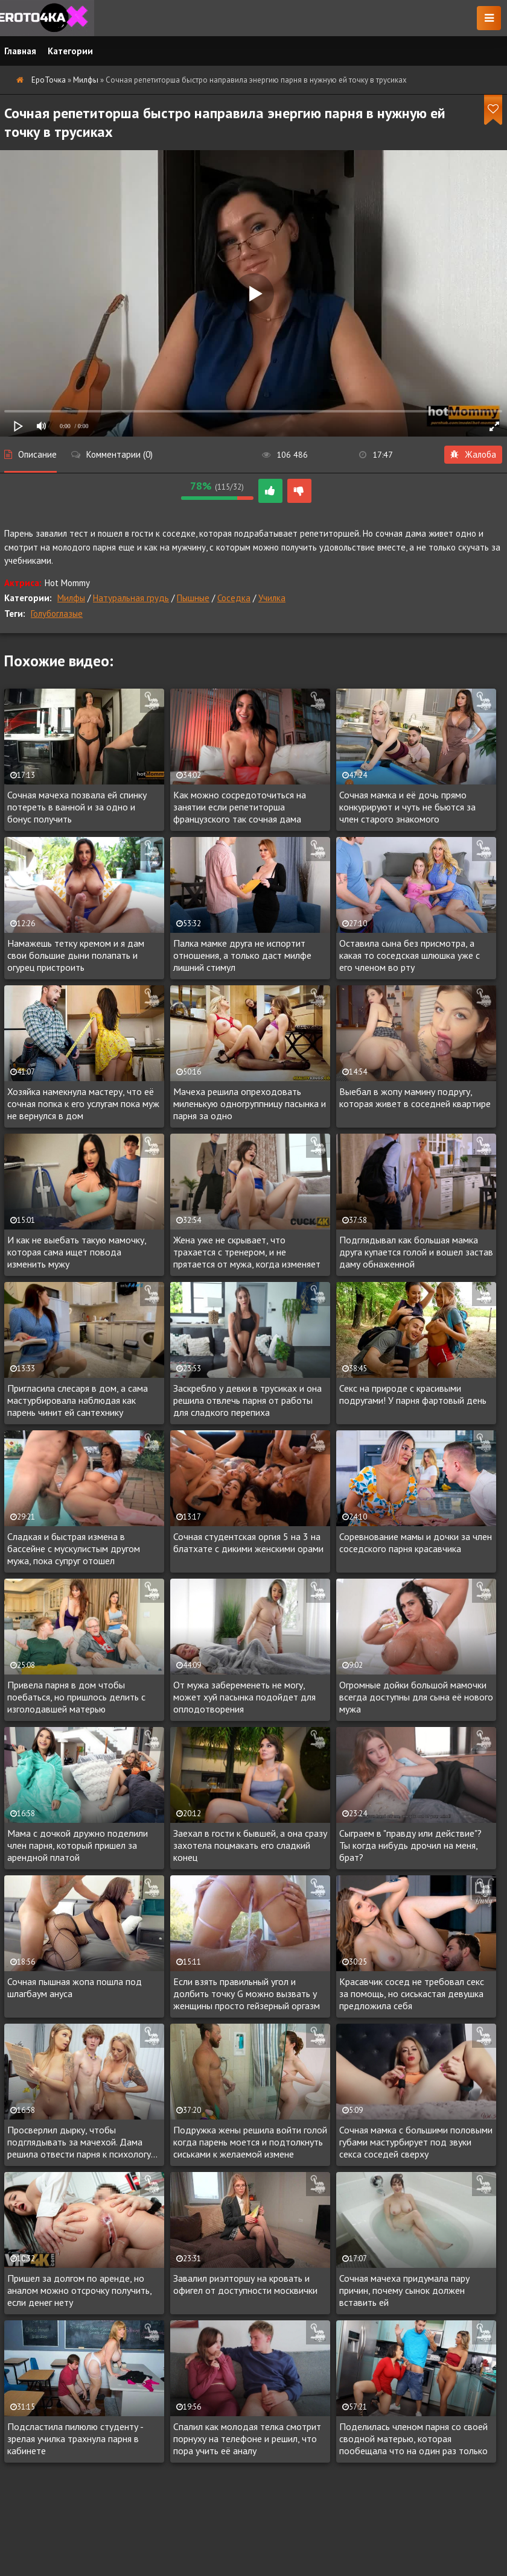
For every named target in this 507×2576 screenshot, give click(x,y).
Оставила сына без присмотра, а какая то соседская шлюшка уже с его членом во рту (409, 955)
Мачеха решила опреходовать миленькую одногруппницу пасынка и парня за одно (249, 1103)
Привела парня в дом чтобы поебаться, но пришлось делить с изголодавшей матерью (76, 1697)
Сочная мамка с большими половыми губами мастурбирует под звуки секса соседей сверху (416, 2142)
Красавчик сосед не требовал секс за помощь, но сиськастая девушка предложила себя (411, 1993)
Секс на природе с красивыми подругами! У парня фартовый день (412, 1394)
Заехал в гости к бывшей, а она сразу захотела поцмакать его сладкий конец (250, 1845)
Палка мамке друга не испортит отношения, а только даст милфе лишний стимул (242, 955)
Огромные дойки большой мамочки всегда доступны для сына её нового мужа (416, 1697)
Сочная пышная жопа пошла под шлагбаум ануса (74, 1987)
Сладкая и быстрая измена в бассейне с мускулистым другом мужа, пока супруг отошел (73, 1548)
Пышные (193, 598)
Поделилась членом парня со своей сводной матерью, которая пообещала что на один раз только (413, 2438)
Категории (70, 51)
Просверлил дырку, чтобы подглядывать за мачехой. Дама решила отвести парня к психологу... (82, 2142)
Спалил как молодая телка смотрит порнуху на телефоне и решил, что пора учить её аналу (247, 2438)
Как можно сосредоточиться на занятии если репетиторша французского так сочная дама (239, 807)
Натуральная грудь (131, 598)
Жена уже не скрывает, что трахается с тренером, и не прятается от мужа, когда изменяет (246, 1252)
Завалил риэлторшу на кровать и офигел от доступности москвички (245, 2284)
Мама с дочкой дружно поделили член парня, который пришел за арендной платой (77, 1845)
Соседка (233, 598)
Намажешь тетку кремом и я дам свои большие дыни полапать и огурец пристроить (75, 955)
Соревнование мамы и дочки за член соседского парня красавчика (415, 1542)
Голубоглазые (57, 613)
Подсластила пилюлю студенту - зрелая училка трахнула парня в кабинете (75, 2438)
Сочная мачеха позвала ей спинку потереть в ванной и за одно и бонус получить (77, 807)
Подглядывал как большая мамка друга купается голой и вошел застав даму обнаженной (416, 1252)
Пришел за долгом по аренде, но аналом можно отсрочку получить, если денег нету (79, 2290)
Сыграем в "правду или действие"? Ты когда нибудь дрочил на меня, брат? (410, 1845)
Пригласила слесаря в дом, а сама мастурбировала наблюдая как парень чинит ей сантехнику (77, 1400)
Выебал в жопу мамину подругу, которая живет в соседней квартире (415, 1097)
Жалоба (473, 454)
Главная (20, 51)
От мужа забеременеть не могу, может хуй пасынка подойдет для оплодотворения (244, 1697)
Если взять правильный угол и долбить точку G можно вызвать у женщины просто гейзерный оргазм (246, 1993)
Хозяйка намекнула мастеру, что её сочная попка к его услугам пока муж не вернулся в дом (83, 1103)
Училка (271, 598)
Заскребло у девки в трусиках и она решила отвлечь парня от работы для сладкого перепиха (247, 1400)
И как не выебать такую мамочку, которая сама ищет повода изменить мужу (76, 1252)
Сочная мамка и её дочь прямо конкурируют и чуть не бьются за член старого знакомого (407, 807)
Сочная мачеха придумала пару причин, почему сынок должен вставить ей (404, 2290)
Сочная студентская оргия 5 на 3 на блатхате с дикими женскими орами (248, 1542)
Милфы (71, 598)
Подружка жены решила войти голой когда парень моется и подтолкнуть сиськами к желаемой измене (250, 2142)
